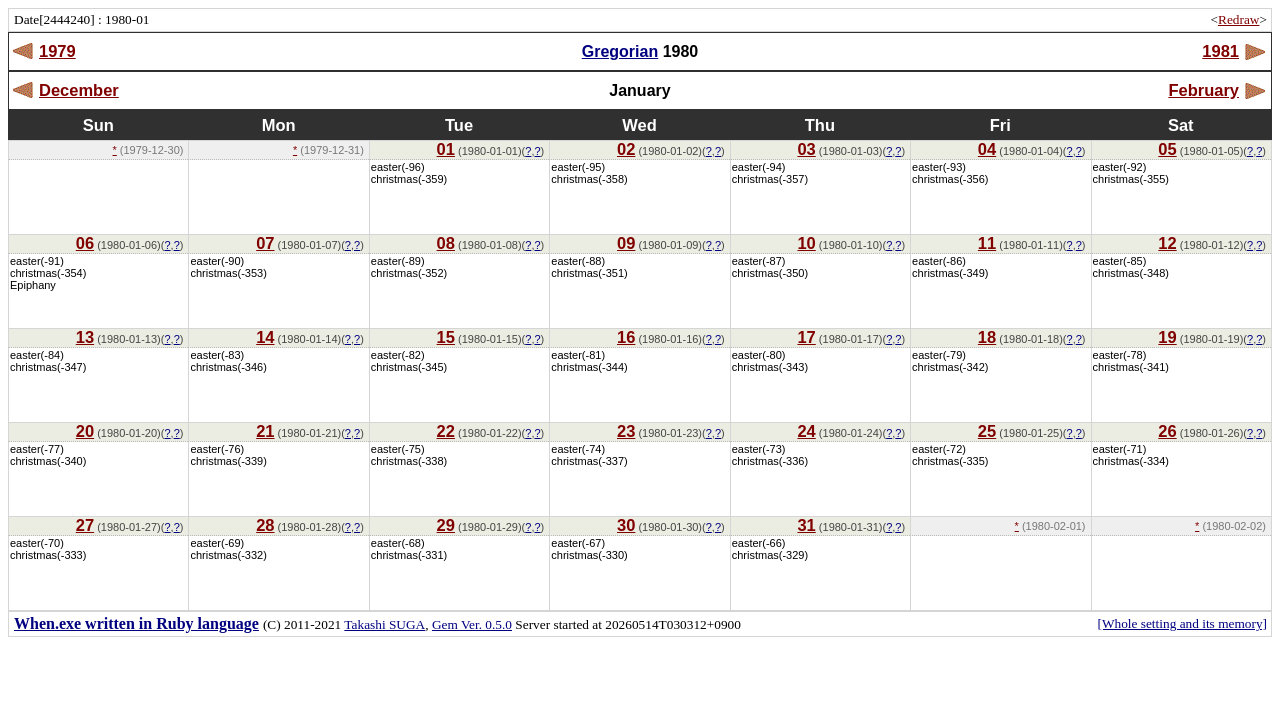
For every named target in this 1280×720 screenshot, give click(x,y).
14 (265, 337)
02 (626, 149)
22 (446, 431)
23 (626, 431)
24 (806, 431)
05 (1167, 149)
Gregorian (620, 51)
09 (626, 243)
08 (446, 243)
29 (446, 525)
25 (987, 431)
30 (626, 525)
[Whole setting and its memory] (1182, 623)
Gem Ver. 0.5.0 (472, 624)
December (79, 90)
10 (806, 243)
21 (265, 431)
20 (85, 431)
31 (806, 525)
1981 (1220, 51)
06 (85, 243)
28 (265, 525)
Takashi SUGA (384, 624)
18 (987, 337)
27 (85, 525)
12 (1167, 243)
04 (987, 149)
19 (1167, 337)
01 (446, 149)
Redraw (1238, 19)
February (1203, 90)
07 (265, 243)
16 (626, 337)
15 (446, 337)
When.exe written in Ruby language (136, 623)
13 (85, 337)
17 (806, 337)
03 (806, 149)
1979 (57, 51)
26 (1167, 431)
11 (987, 243)
